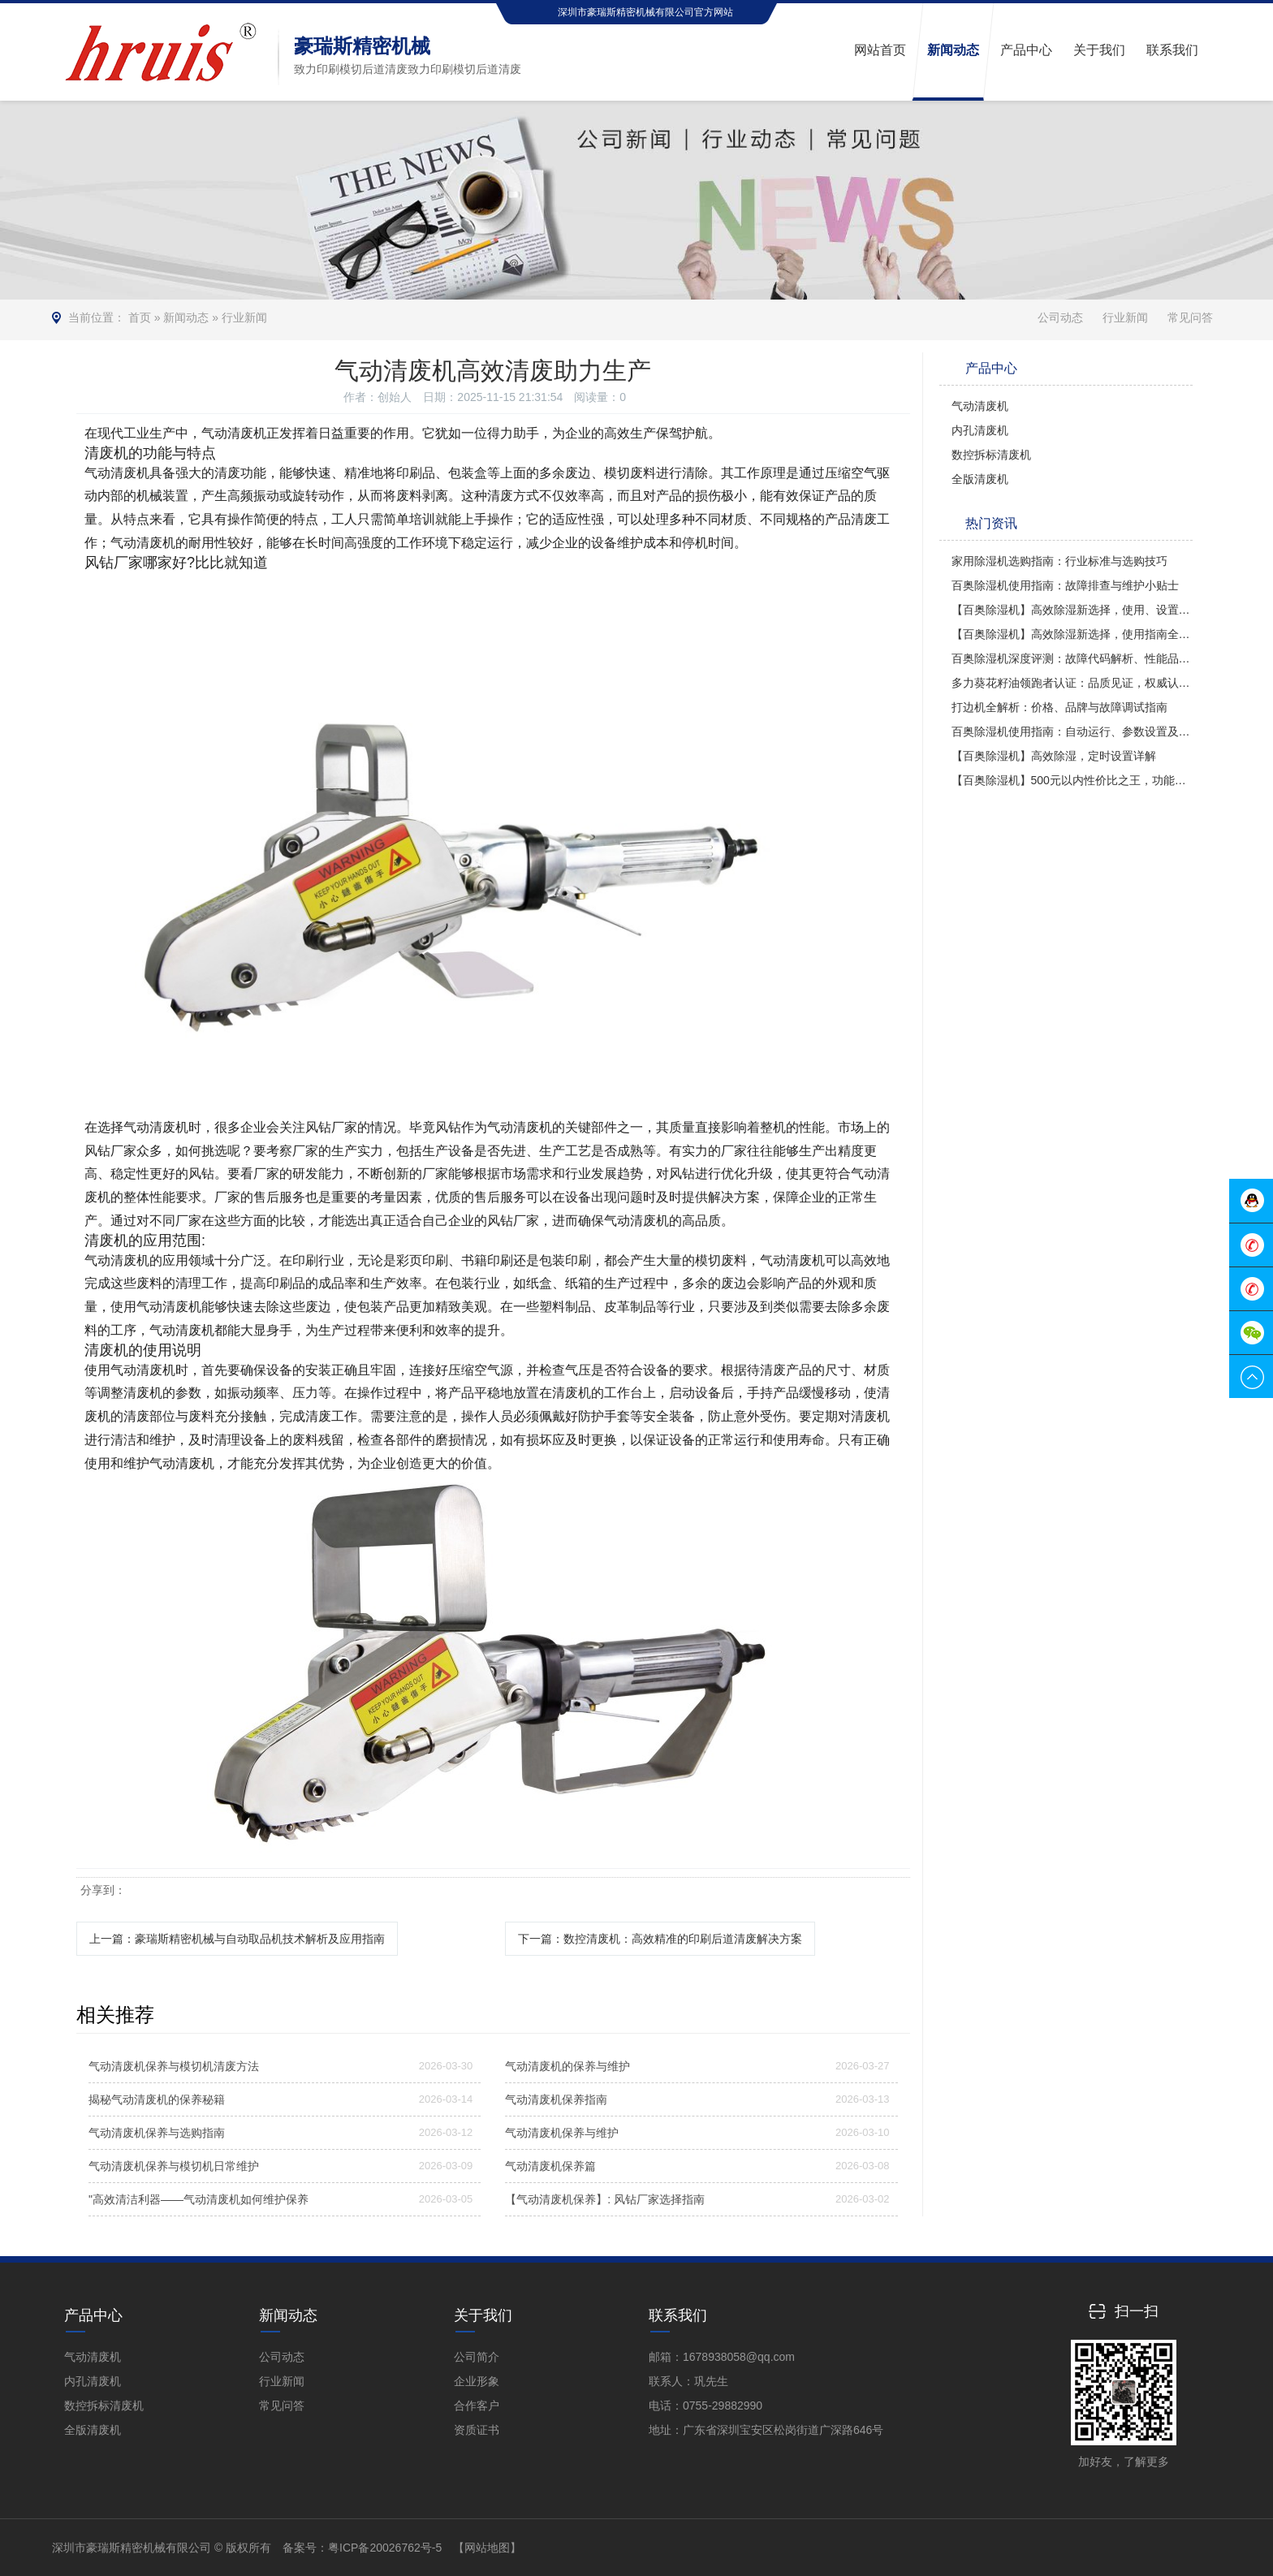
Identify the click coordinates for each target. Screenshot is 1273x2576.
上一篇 (237, 1938)
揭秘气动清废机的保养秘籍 (156, 2099)
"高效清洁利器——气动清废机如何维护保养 (198, 2199)
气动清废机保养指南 (556, 2099)
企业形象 (476, 2381)
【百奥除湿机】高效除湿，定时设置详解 (1054, 755)
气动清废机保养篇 (550, 2166)
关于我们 (483, 2315)
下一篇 (660, 1938)
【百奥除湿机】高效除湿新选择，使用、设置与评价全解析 (1072, 609)
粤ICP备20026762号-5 (385, 2547)
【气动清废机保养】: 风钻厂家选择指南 (605, 2199)
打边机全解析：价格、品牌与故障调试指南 (1059, 707)
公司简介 (476, 2356)
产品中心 (93, 2315)
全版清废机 (980, 478)
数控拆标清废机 (991, 454)
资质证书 (476, 2429)
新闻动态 (186, 317)
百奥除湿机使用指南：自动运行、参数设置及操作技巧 (1072, 731)
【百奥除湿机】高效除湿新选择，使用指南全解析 (1072, 634)
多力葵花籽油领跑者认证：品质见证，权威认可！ (1072, 682)
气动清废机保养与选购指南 (156, 2132)
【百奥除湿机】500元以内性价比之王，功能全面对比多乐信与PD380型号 (1072, 780)
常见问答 (1190, 317)
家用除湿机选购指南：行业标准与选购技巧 (1059, 560)
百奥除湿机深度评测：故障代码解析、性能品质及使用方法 (1072, 658)
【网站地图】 (487, 2547)
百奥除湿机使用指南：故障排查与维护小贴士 (1065, 585)
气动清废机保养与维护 (562, 2132)
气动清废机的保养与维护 (567, 2066)
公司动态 (1060, 317)
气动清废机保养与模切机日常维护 (173, 2166)
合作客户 (476, 2405)
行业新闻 (244, 317)
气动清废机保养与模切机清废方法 (173, 2066)
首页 (139, 317)
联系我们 (678, 2315)
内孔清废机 (980, 430)
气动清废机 (980, 405)
